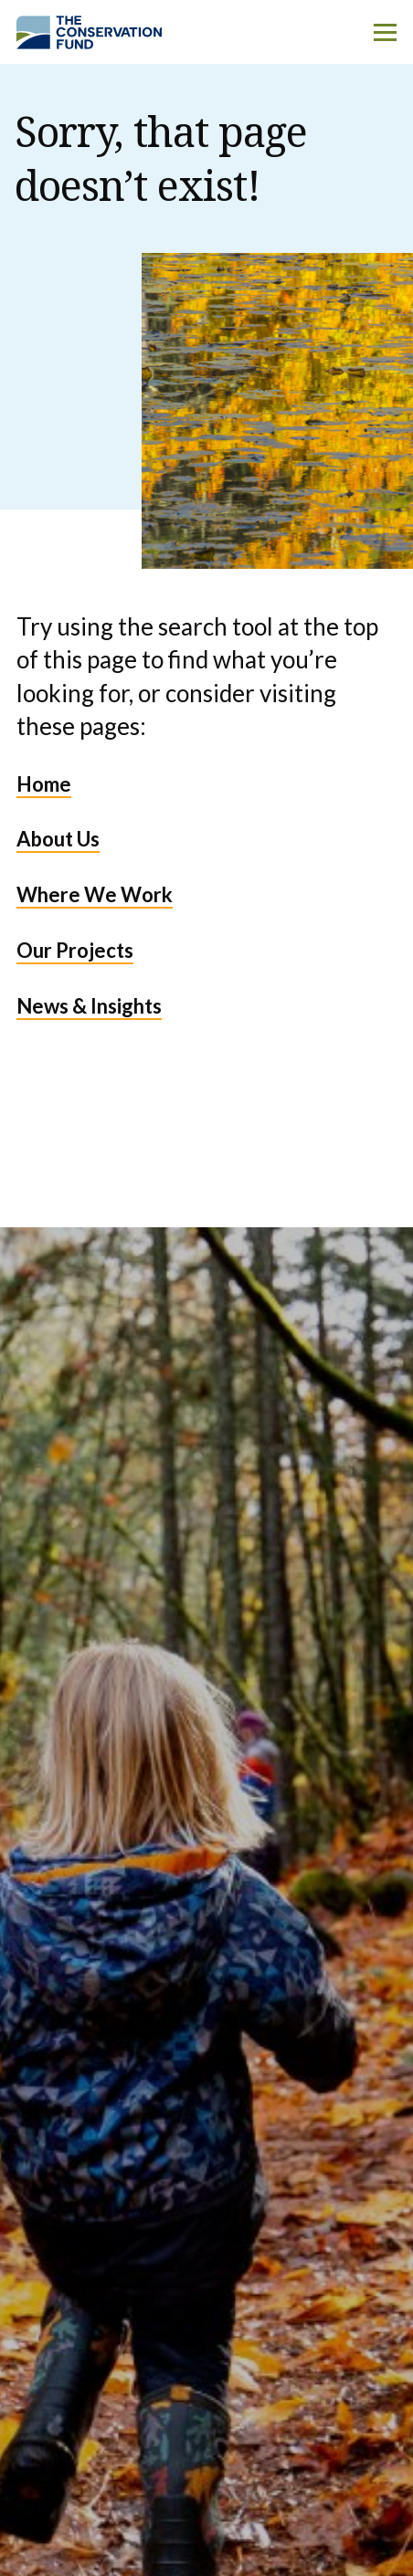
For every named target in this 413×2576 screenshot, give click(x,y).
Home (43, 784)
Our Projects (74, 950)
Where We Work (94, 894)
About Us (58, 838)
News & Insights (89, 1006)
